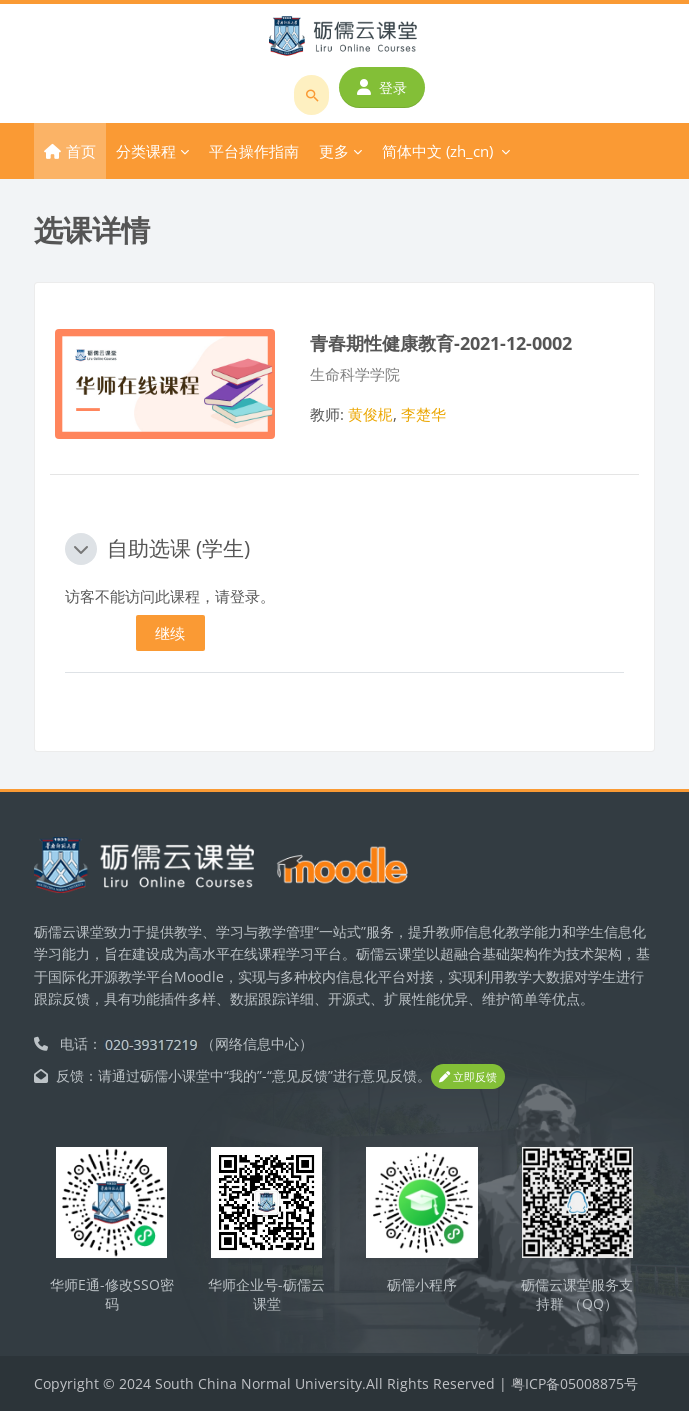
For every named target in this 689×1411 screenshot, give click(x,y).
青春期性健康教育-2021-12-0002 (441, 342)
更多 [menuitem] (334, 151)
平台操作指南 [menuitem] (254, 151)
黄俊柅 (370, 414)
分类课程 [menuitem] (146, 151)
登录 (382, 87)
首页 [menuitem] (81, 151)
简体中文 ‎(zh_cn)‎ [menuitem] (437, 151)
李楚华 (423, 414)
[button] (81, 549)
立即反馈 (468, 1076)
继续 (170, 633)
